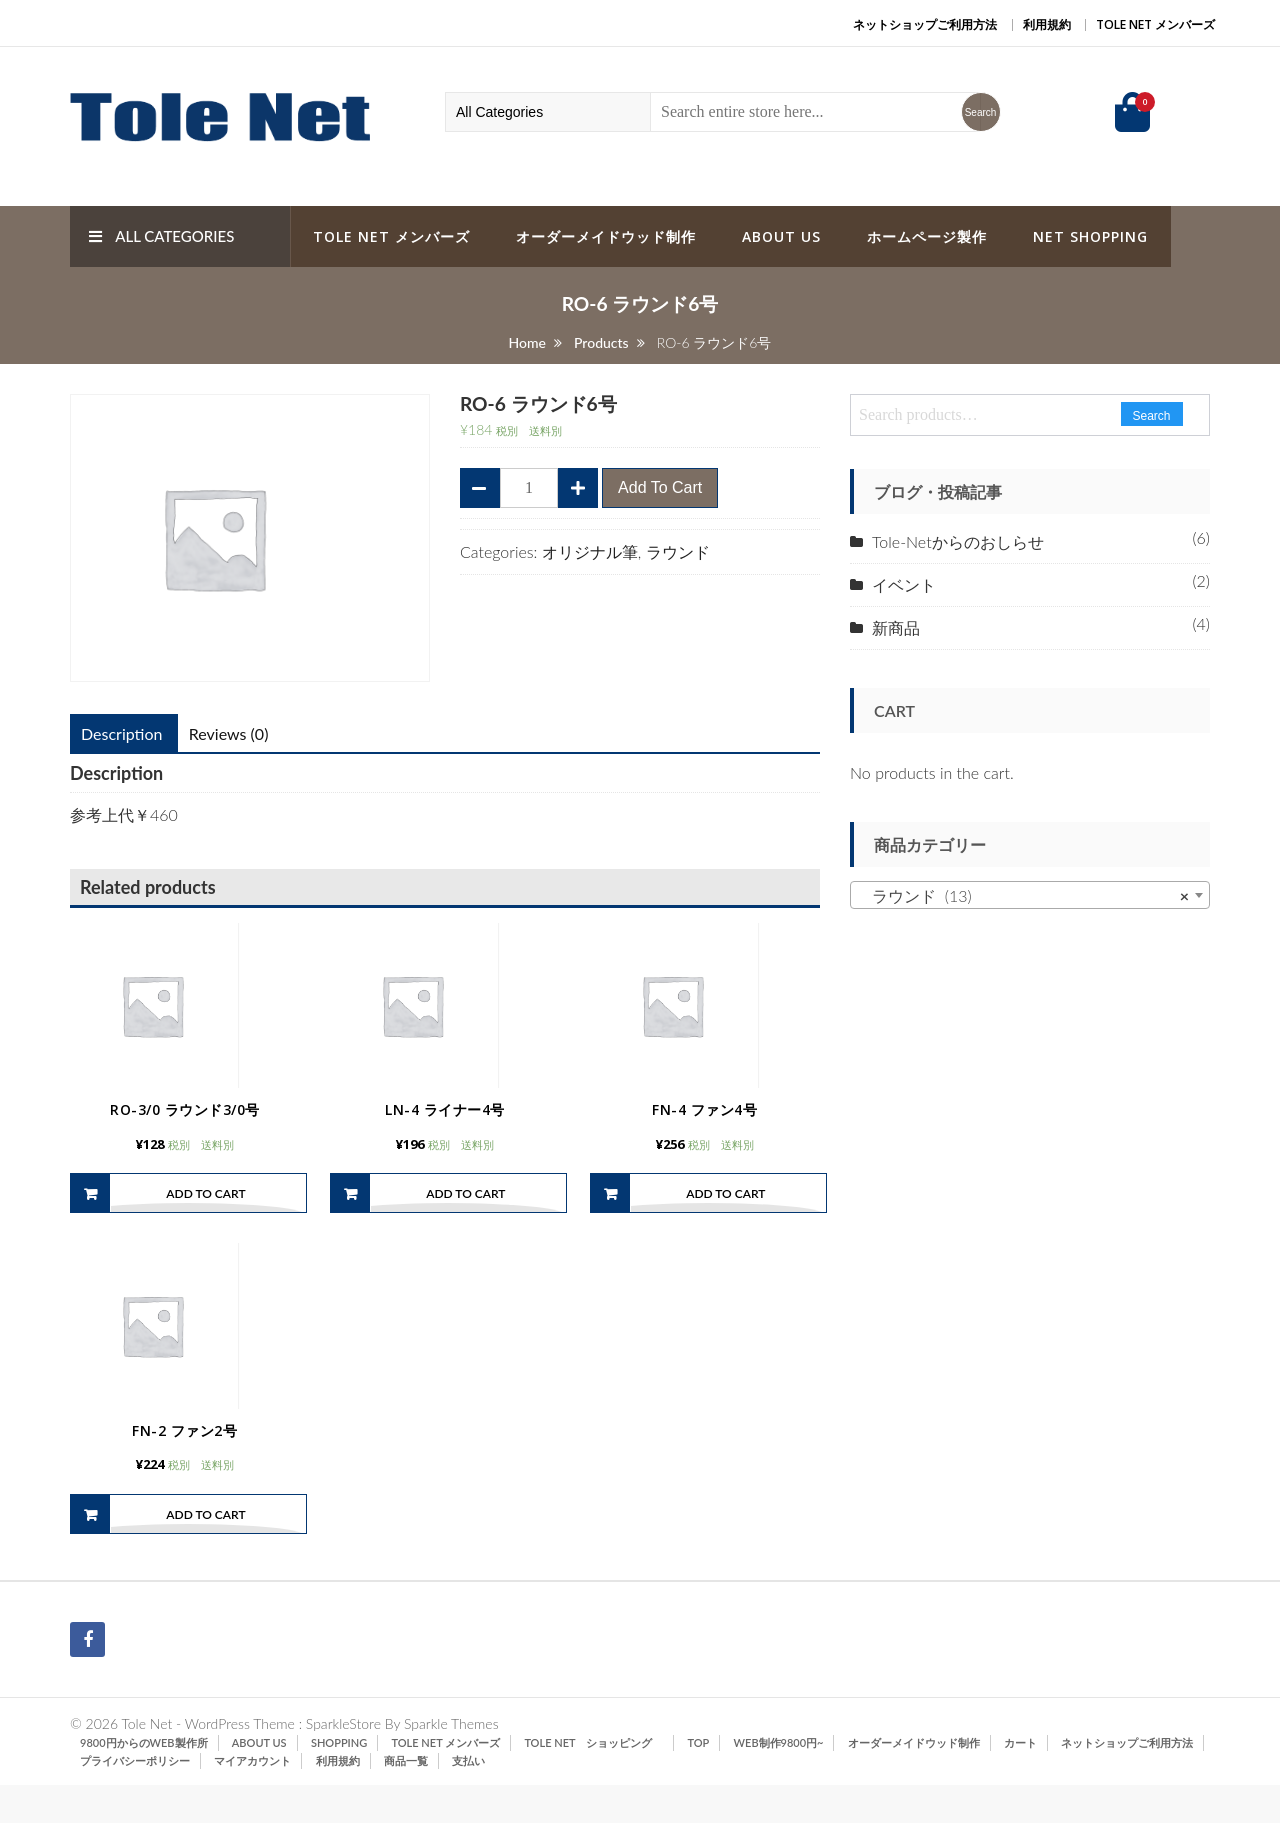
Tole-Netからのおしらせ (958, 541)
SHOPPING (339, 1780)
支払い (468, 1798)
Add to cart (660, 487)
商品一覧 (406, 1798)
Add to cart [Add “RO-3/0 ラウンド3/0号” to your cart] (205, 1212)
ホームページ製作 (927, 236)
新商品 (896, 627)
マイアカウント (252, 1798)
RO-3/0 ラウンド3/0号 (185, 1128)
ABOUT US (781, 236)
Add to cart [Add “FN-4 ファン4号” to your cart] (725, 1212)
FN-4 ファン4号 (704, 1128)
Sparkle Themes (451, 1761)
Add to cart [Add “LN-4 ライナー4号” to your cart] (465, 1212)
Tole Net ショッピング (593, 1780)
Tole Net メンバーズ (1155, 24)
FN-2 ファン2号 (184, 1467)
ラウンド (678, 551)
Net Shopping (1090, 236)
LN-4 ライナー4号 (445, 1128)
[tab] (121, 734)
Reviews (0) (229, 733)
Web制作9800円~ (779, 1780)
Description (121, 733)
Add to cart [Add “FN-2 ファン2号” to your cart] (205, 1552)
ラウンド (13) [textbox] (1024, 896)
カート (1020, 1780)
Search (1152, 416)
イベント (904, 584)
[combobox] (1030, 895)
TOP (699, 1780)
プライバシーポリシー (135, 1798)
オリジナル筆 (590, 551)
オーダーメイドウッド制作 (606, 236)
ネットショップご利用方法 (925, 24)
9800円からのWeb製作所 (144, 1780)
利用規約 (1047, 24)
